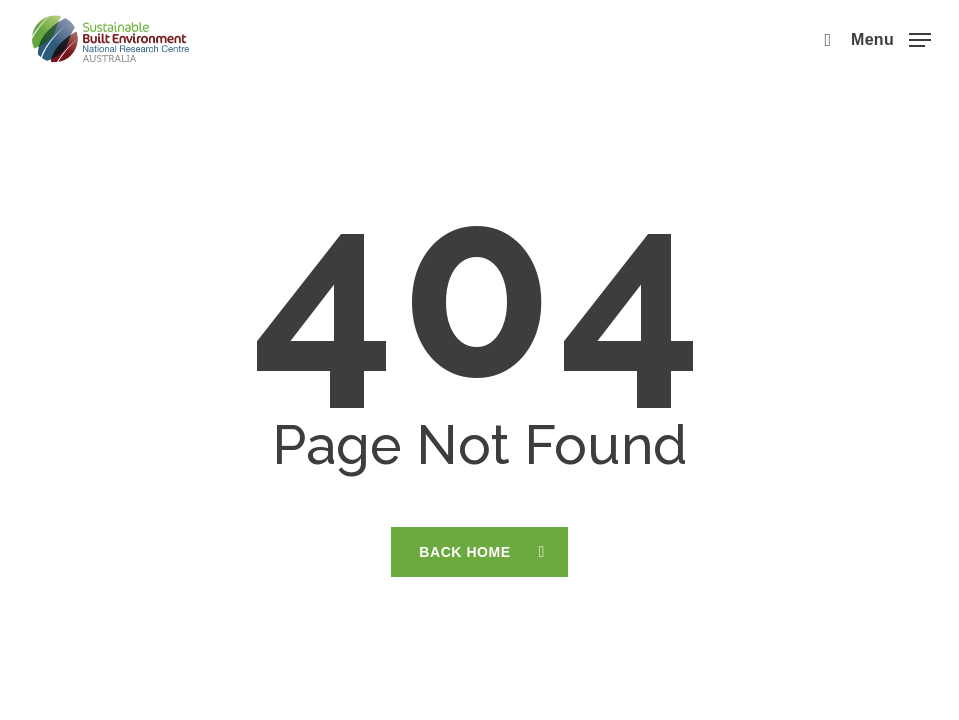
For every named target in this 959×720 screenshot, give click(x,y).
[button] (891, 38)
